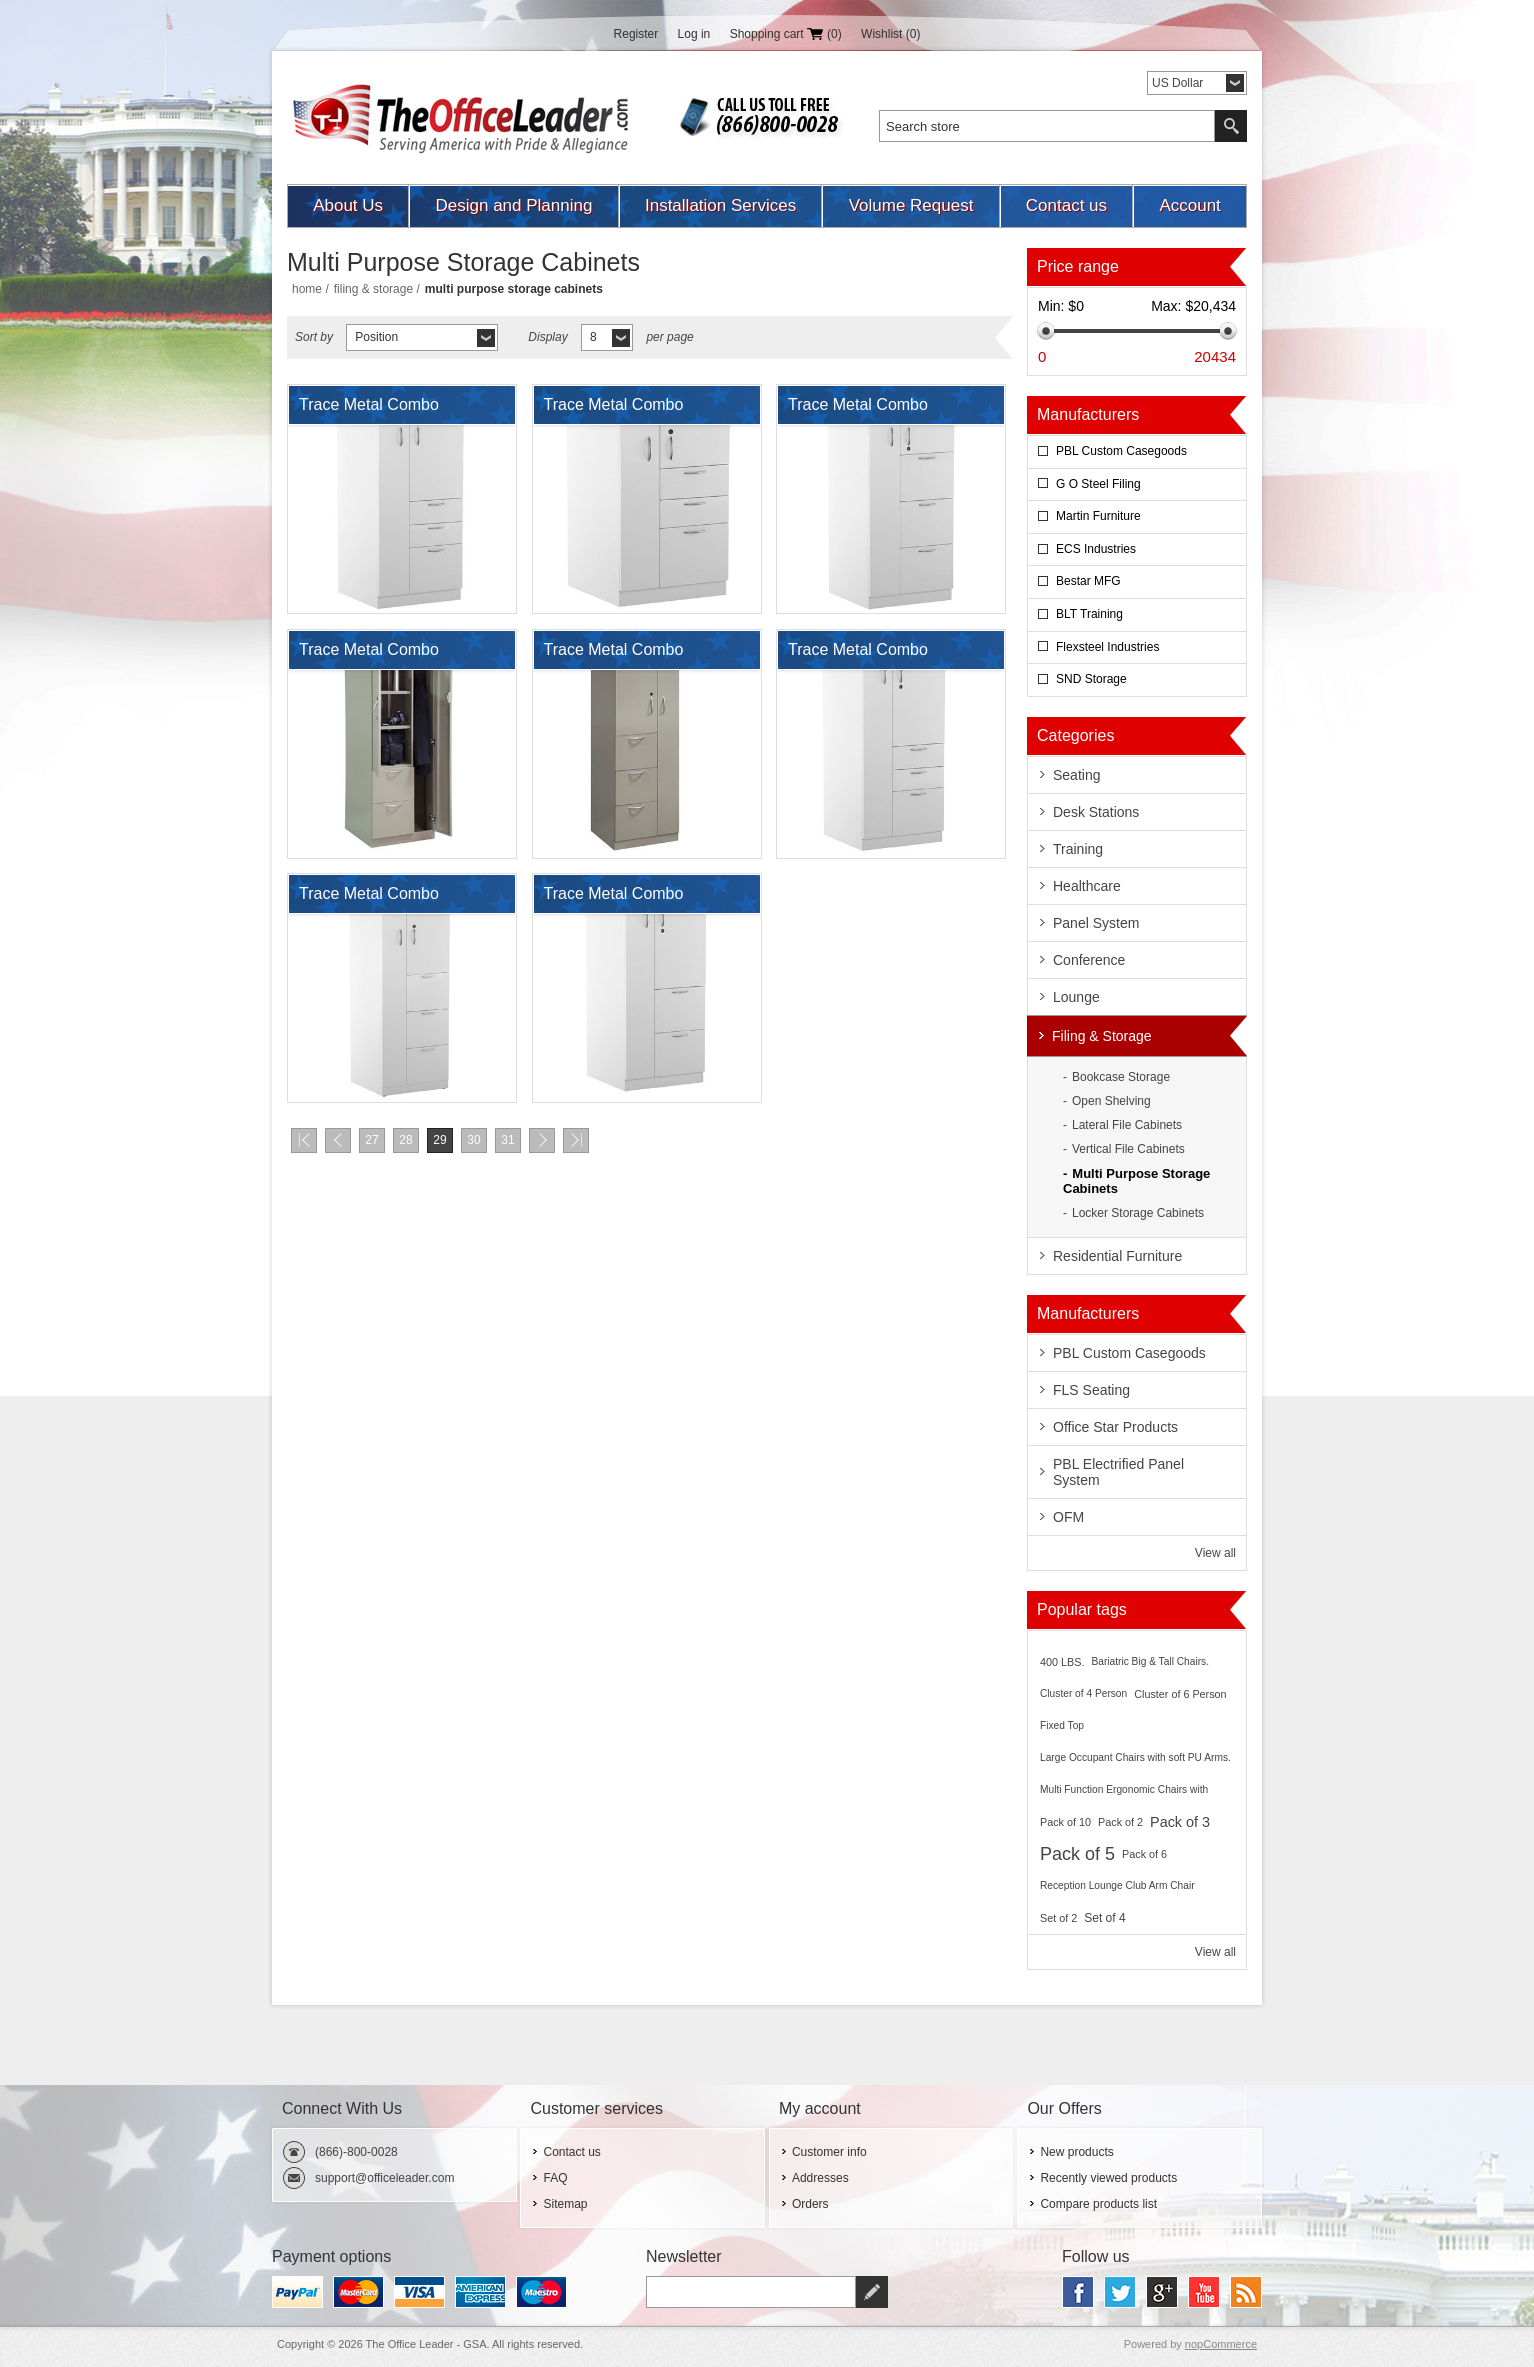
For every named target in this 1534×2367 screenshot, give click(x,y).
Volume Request (911, 205)
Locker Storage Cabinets (1138, 1213)
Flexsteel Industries (1107, 647)
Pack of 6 (1144, 1854)
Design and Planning (514, 205)
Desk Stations (1096, 812)
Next (542, 1140)
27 (371, 1140)
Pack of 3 (1180, 1822)
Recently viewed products (1108, 2178)
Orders (810, 2204)
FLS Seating (1091, 1390)
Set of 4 (1104, 1918)
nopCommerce (1221, 2344)
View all (1215, 1553)
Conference (1089, 960)
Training (1078, 849)
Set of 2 (1058, 1918)
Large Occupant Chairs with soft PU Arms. (1135, 1757)
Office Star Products (1115, 1427)
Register (636, 34)
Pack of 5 (1077, 1854)
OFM (1068, 1517)
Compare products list (1098, 2204)
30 (473, 1140)
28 (405, 1140)
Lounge (1076, 997)
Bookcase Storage (1121, 1077)
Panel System (1096, 923)
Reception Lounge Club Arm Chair (1117, 1885)
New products (1076, 2152)
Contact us (1066, 205)
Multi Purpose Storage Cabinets (1136, 1181)
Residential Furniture (1117, 1256)
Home (307, 289)
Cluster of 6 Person (1180, 1694)
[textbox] (1047, 126)
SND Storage (1091, 679)
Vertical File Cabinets (1128, 1149)
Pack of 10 (1065, 1822)
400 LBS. (1062, 1662)
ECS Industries (1096, 549)
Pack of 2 (1120, 1822)
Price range (1078, 266)
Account (1189, 205)
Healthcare (1087, 886)
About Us (348, 205)
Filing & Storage (373, 289)
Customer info (829, 2152)
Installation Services (720, 205)
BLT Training (1089, 614)
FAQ (555, 2178)
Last (576, 1140)
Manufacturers (1088, 414)
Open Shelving (1111, 1101)
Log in (694, 34)
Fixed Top (1062, 1725)
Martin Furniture (1098, 516)
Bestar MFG (1088, 581)
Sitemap (565, 2204)
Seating (1076, 775)
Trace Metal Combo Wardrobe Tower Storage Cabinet (387, 410)
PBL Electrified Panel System (1118, 1472)
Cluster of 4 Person (1083, 1693)
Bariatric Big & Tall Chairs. (1150, 1661)
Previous (338, 1140)
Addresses (820, 2178)
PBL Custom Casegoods (1121, 451)
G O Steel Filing (1098, 484)
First (304, 1140)
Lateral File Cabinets (1127, 1125)
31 (507, 1140)
